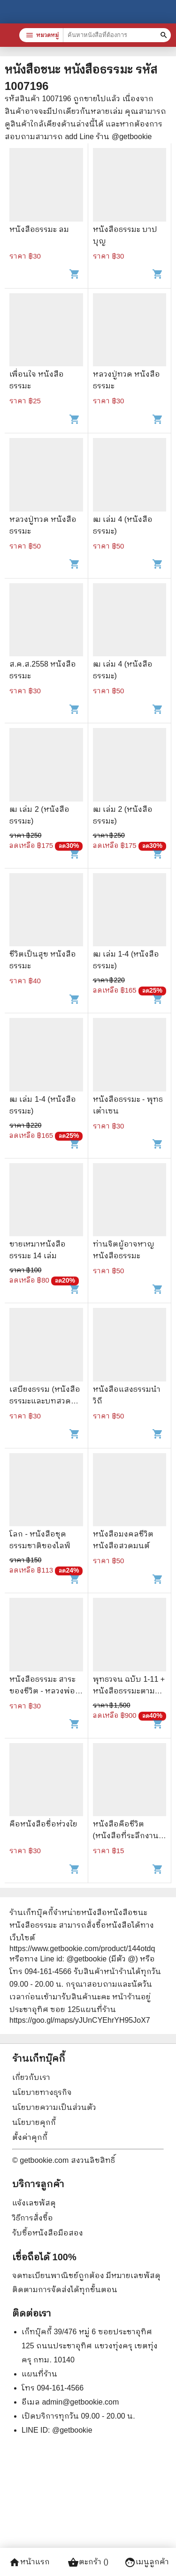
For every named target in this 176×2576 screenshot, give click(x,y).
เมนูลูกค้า (146, 2562)
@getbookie (72, 2430)
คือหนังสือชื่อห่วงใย (43, 1824)
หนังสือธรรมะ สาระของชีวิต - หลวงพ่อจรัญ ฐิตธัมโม (42, 1691)
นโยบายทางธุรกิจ (42, 2092)
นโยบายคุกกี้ (34, 2122)
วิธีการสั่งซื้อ (32, 2218)
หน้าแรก (29, 2562)
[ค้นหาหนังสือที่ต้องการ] (165, 35)
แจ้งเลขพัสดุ (34, 2203)
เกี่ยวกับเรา (31, 2077)
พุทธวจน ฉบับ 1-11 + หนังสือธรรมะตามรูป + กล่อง (129, 1691)
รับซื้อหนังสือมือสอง (47, 2233)
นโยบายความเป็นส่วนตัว (54, 2107)
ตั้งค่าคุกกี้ (29, 2137)
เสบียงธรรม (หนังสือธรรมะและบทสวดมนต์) (44, 1401)
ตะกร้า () (88, 2562)
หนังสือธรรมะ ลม (39, 229)
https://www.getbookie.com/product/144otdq (82, 1948)
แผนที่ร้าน (39, 2374)
